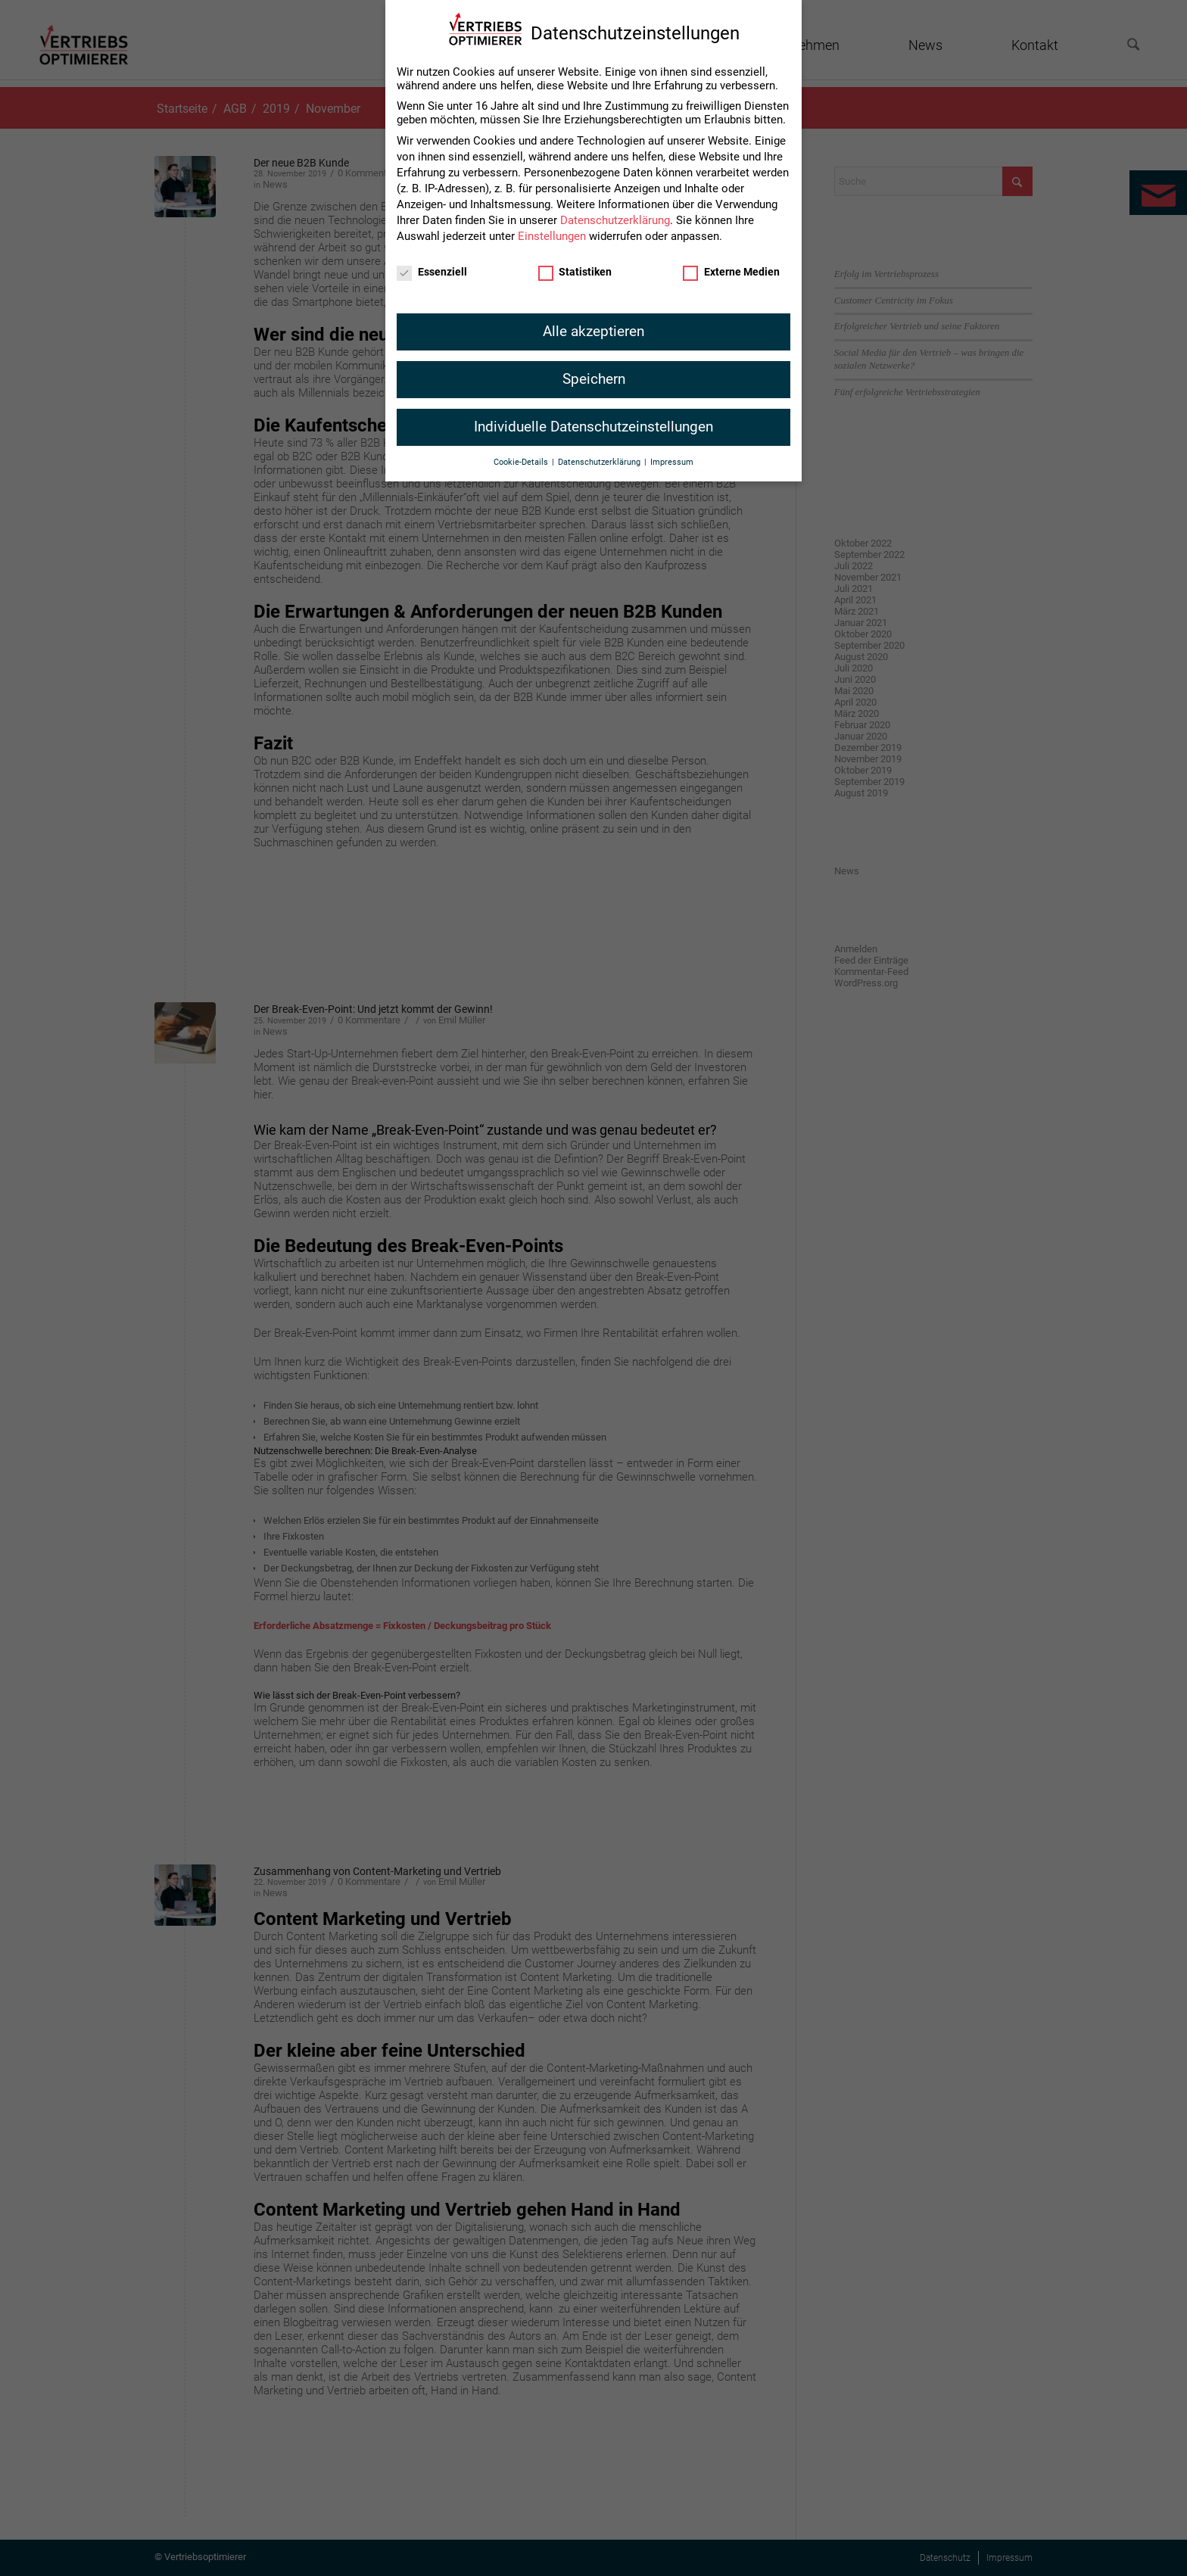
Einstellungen (552, 231)
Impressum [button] (671, 458)
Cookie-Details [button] (522, 458)
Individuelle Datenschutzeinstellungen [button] (593, 422)
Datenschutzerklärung (615, 215)
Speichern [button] (593, 374)
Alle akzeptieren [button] (593, 326)
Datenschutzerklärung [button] (600, 458)
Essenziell (432, 266)
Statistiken (575, 266)
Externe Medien (731, 266)
